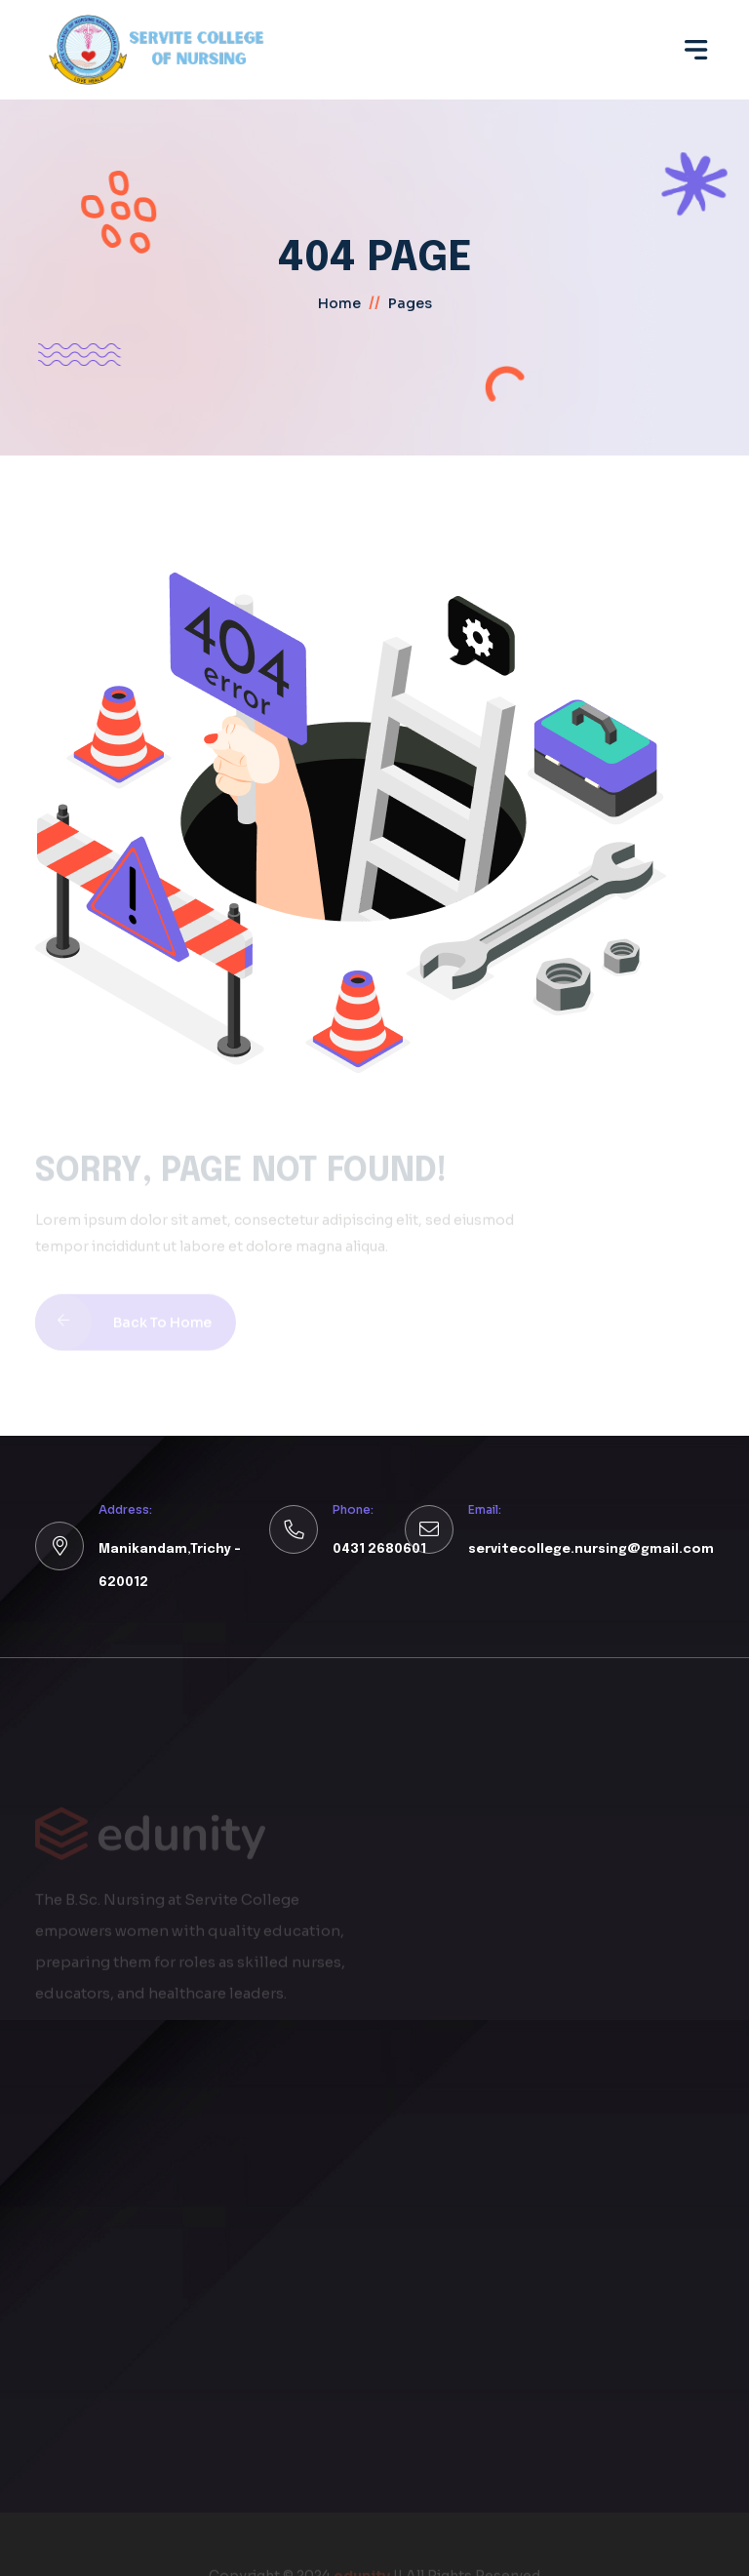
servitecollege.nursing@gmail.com (591, 1549)
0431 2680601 (379, 1549)
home (339, 303)
